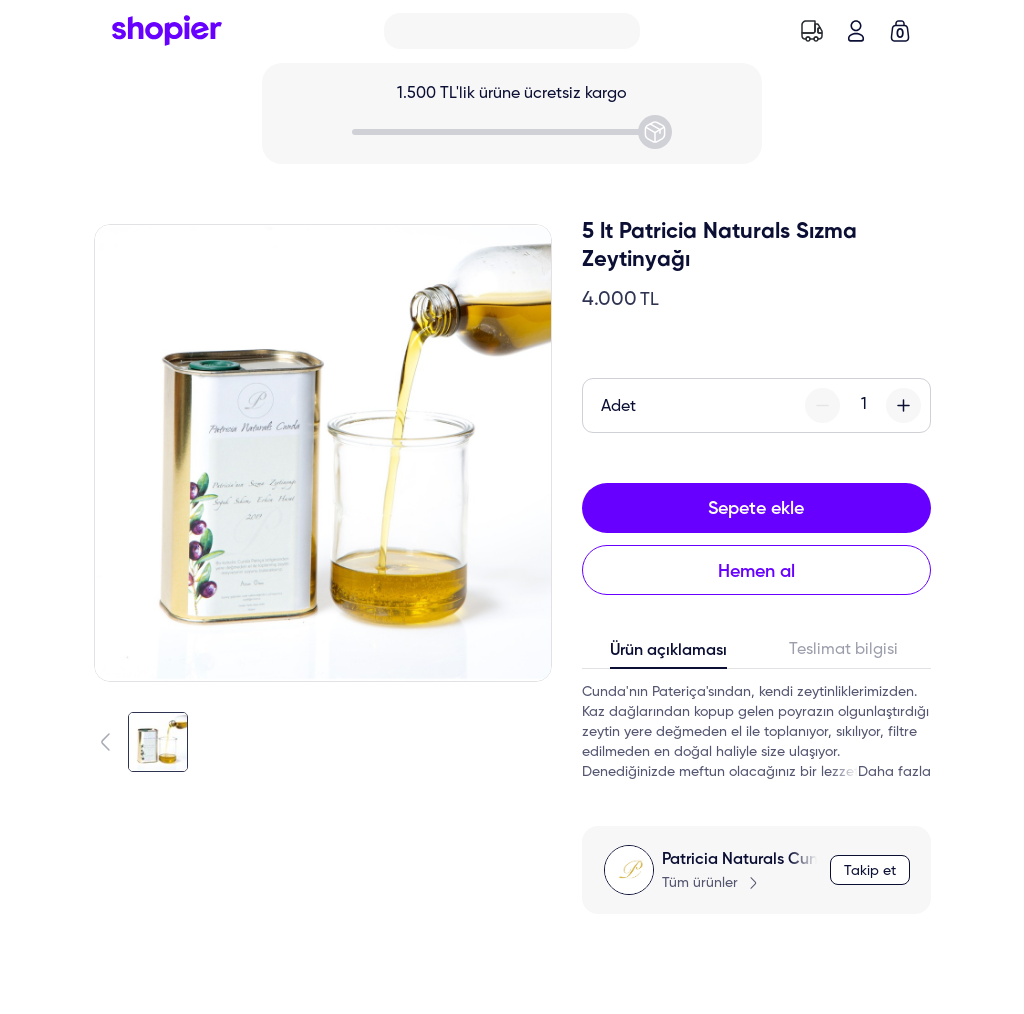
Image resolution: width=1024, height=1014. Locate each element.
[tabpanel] (756, 732)
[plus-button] (903, 405)
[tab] (669, 655)
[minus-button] (822, 405)
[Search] (511, 31)
